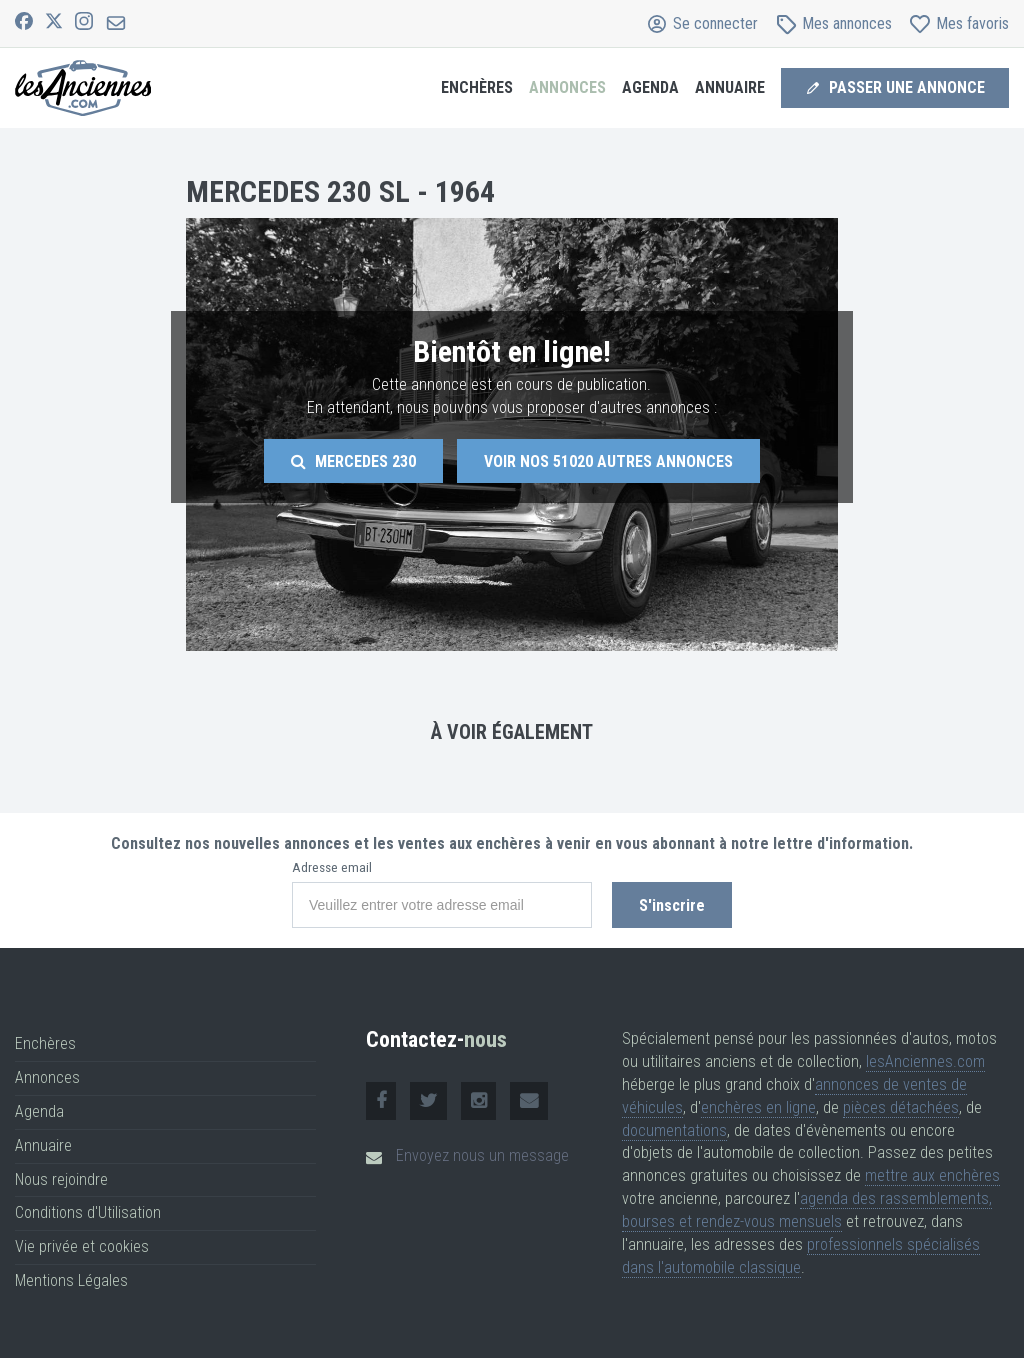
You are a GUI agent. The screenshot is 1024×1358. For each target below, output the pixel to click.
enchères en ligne (758, 1107)
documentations (674, 1130)
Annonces (567, 87)
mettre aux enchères (932, 1175)
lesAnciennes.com (925, 1061)
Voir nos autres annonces (608, 461)
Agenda (650, 87)
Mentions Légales (71, 1280)
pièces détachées (901, 1107)
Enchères (477, 87)
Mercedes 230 (353, 461)
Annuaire (730, 87)
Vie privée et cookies (82, 1246)
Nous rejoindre (61, 1179)
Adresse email (332, 867)
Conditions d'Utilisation (88, 1212)
